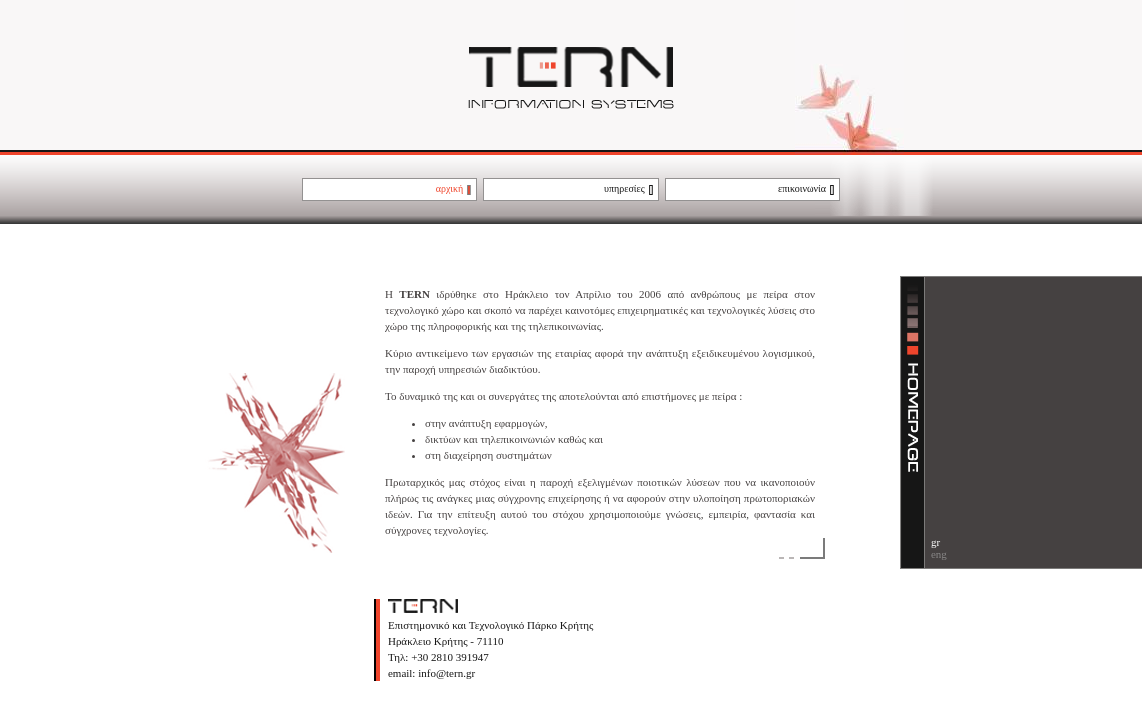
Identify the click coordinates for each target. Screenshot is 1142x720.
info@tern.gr (445, 673)
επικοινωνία (802, 188)
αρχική (450, 188)
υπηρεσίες (624, 188)
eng (939, 554)
